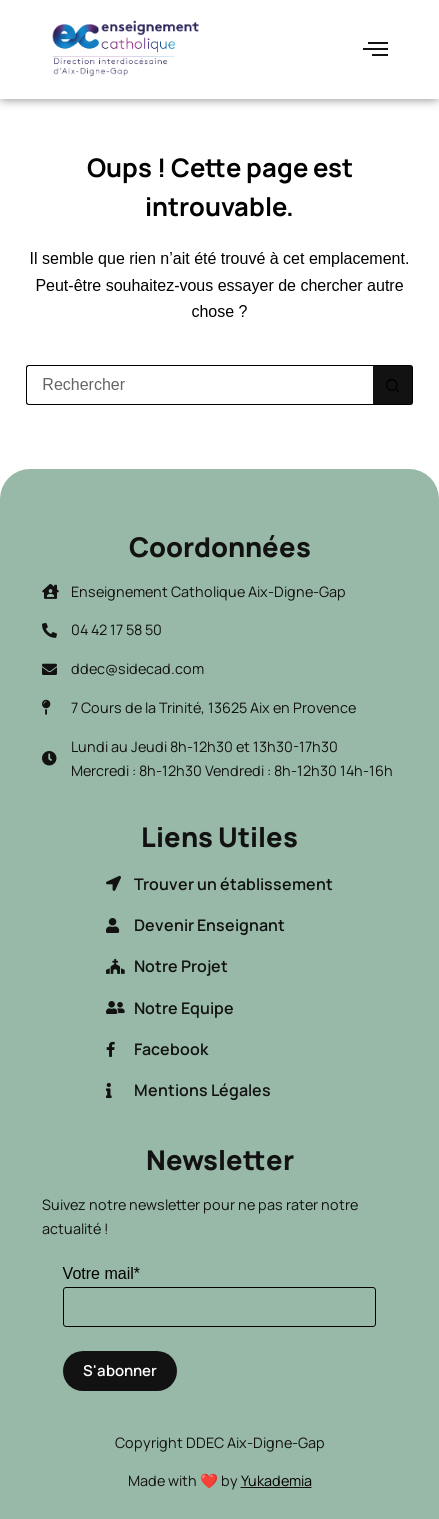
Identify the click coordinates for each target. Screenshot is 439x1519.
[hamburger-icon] (375, 49)
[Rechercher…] (199, 385)
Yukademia (276, 1480)
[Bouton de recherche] (393, 385)
